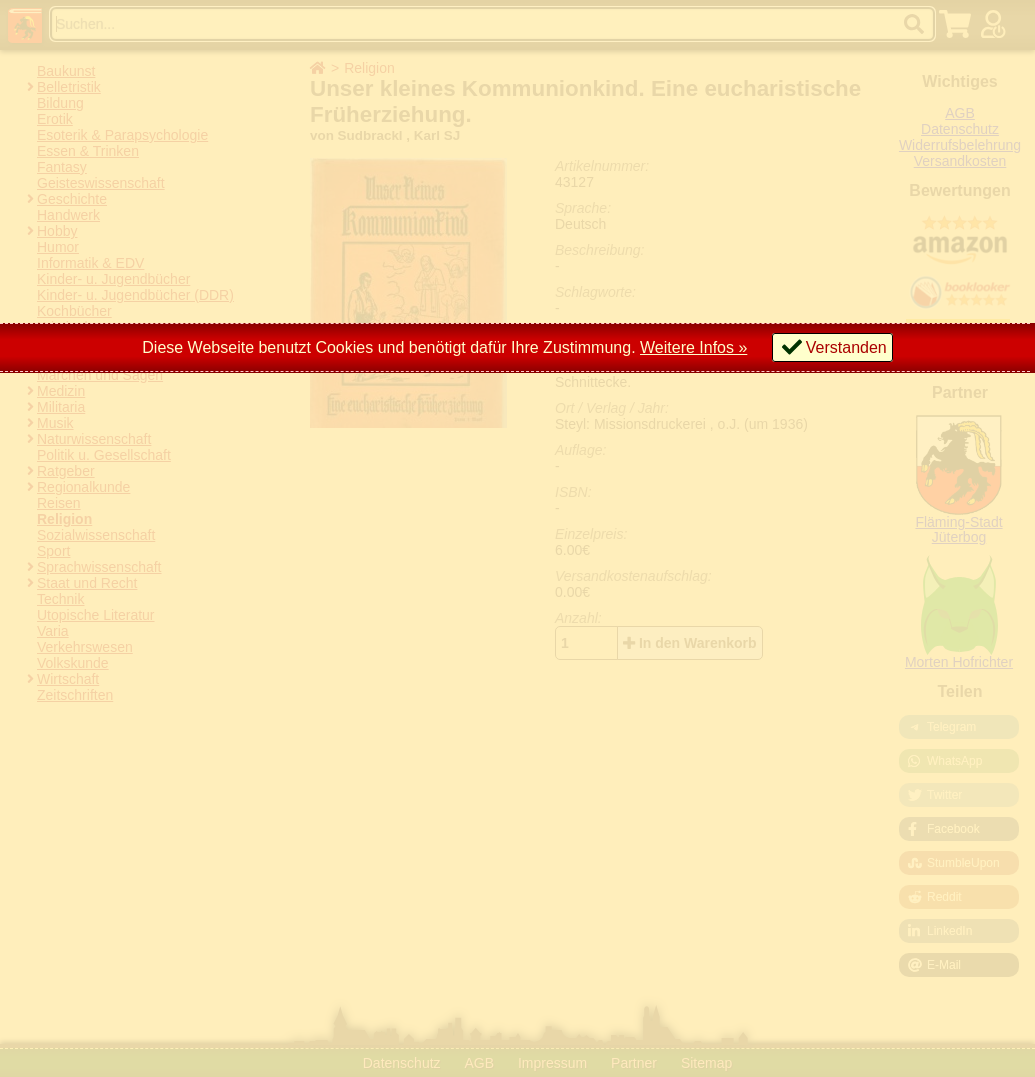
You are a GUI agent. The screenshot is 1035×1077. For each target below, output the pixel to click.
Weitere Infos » (693, 347)
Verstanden (846, 347)
